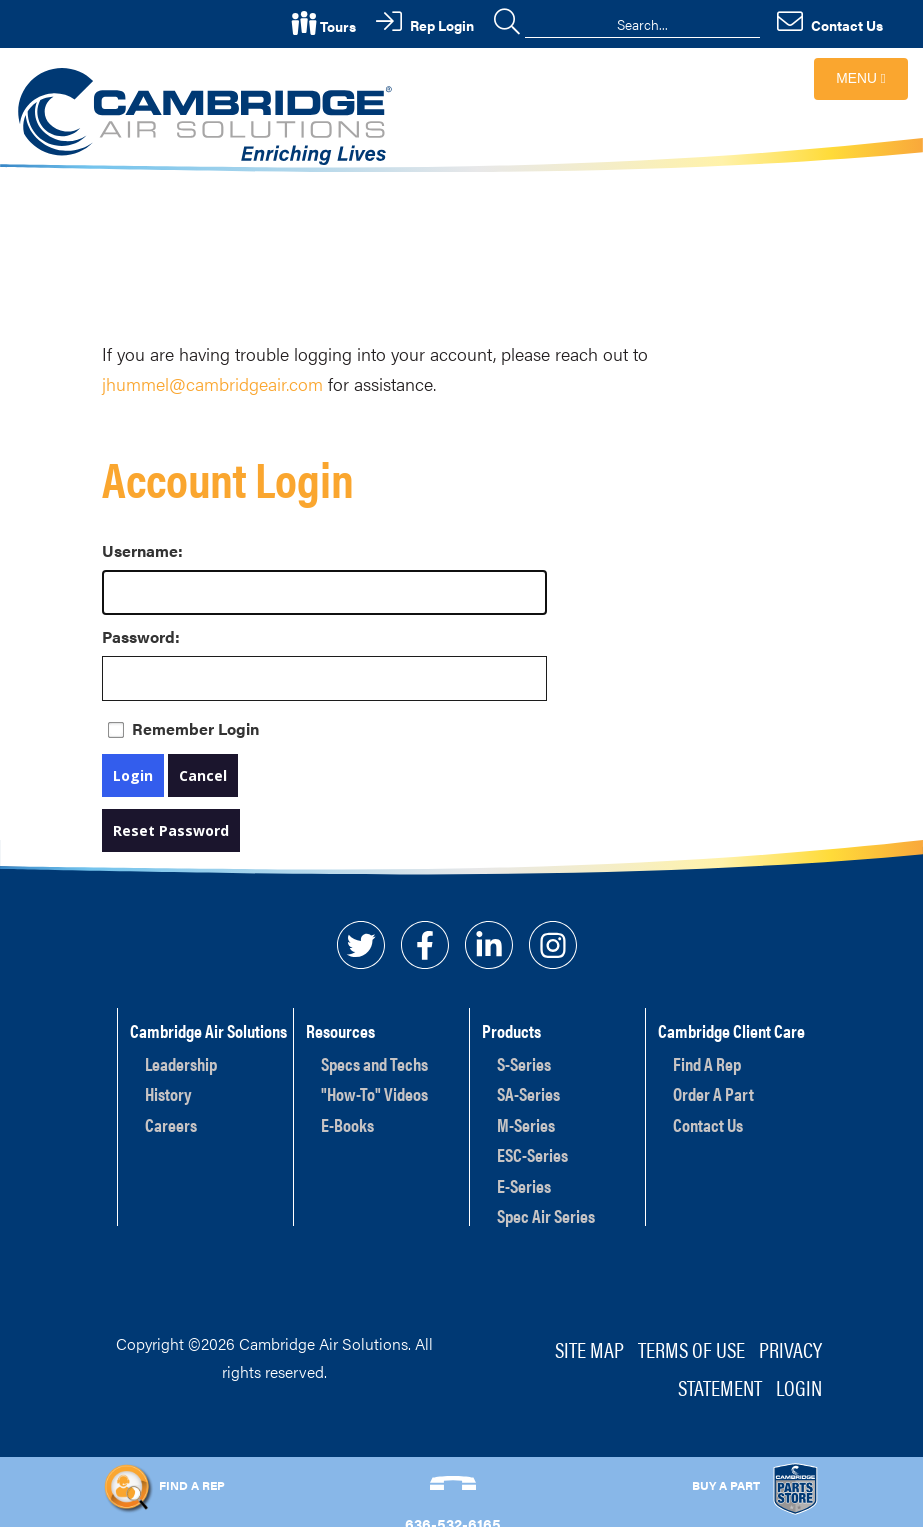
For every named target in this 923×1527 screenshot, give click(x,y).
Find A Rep (707, 1063)
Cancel (203, 775)
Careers (171, 1124)
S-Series (524, 1063)
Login (133, 775)
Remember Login (195, 728)
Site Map (589, 1348)
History (168, 1093)
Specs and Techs (374, 1063)
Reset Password (171, 830)
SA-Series (528, 1093)
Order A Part (713, 1093)
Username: (122, 550)
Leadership (181, 1063)
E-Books (347, 1124)
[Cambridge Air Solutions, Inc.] (208, 114)
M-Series (526, 1124)
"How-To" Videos (374, 1093)
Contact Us (708, 1124)
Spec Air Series (546, 1215)
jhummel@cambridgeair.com (212, 383)
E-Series (524, 1185)
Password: (122, 636)
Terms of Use (691, 1348)
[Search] (642, 24)
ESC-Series (532, 1154)
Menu (860, 78)
